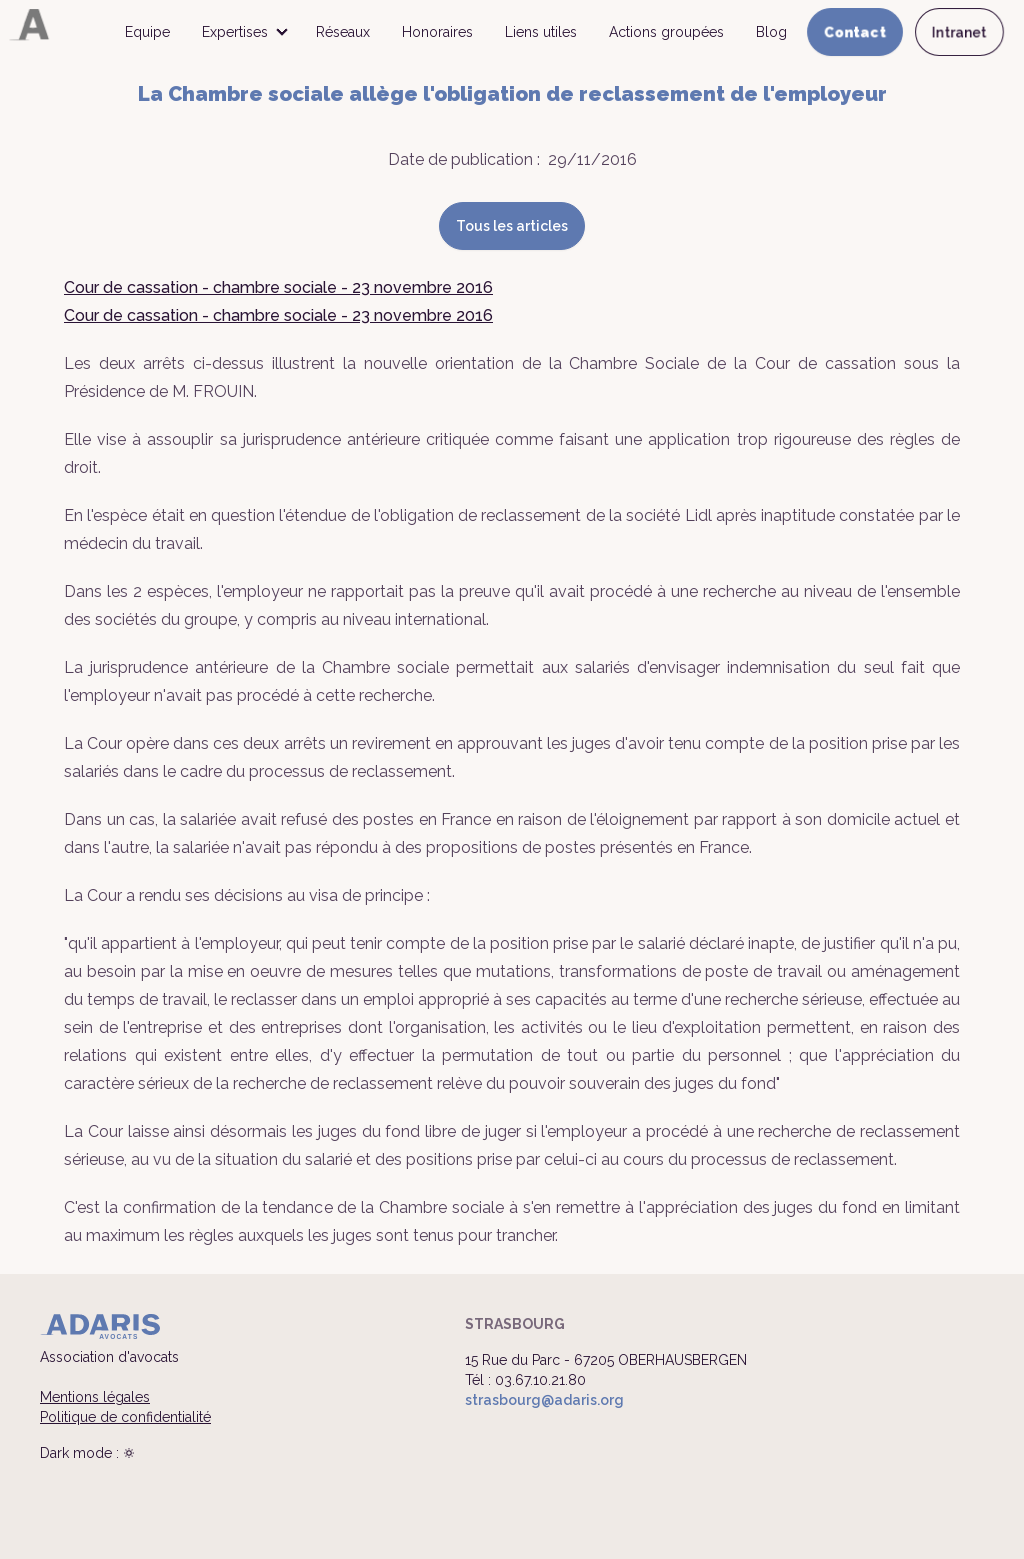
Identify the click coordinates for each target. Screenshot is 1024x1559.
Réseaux (343, 32)
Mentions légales (95, 1397)
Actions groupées (666, 32)
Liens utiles (541, 32)
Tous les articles (512, 226)
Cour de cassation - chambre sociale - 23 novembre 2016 (278, 287)
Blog (771, 32)
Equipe (147, 32)
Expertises (235, 32)
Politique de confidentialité (125, 1417)
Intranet (959, 32)
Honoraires (437, 32)
